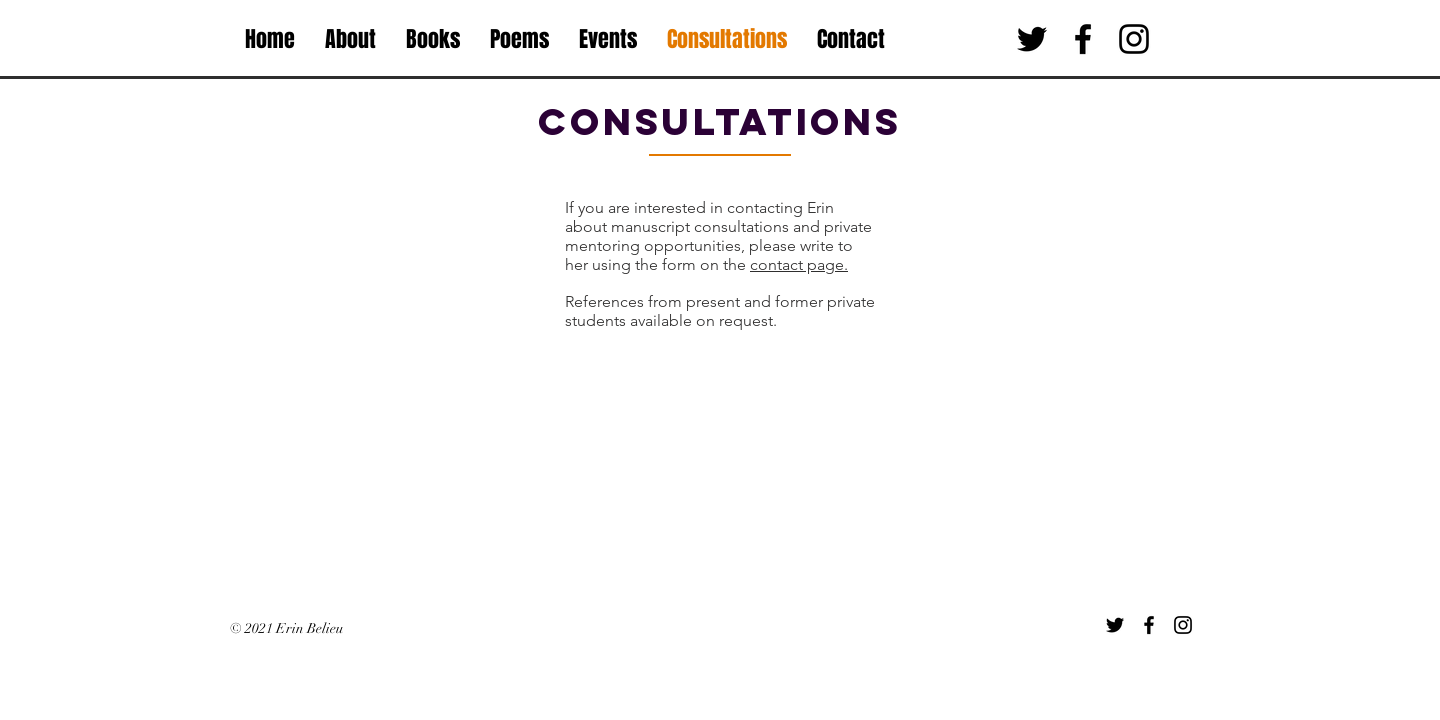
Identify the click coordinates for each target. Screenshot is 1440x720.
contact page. (799, 264)
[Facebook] (1149, 625)
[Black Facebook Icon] (1083, 39)
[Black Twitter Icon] (1032, 39)
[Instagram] (1183, 625)
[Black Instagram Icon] (1134, 39)
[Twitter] (1115, 625)
